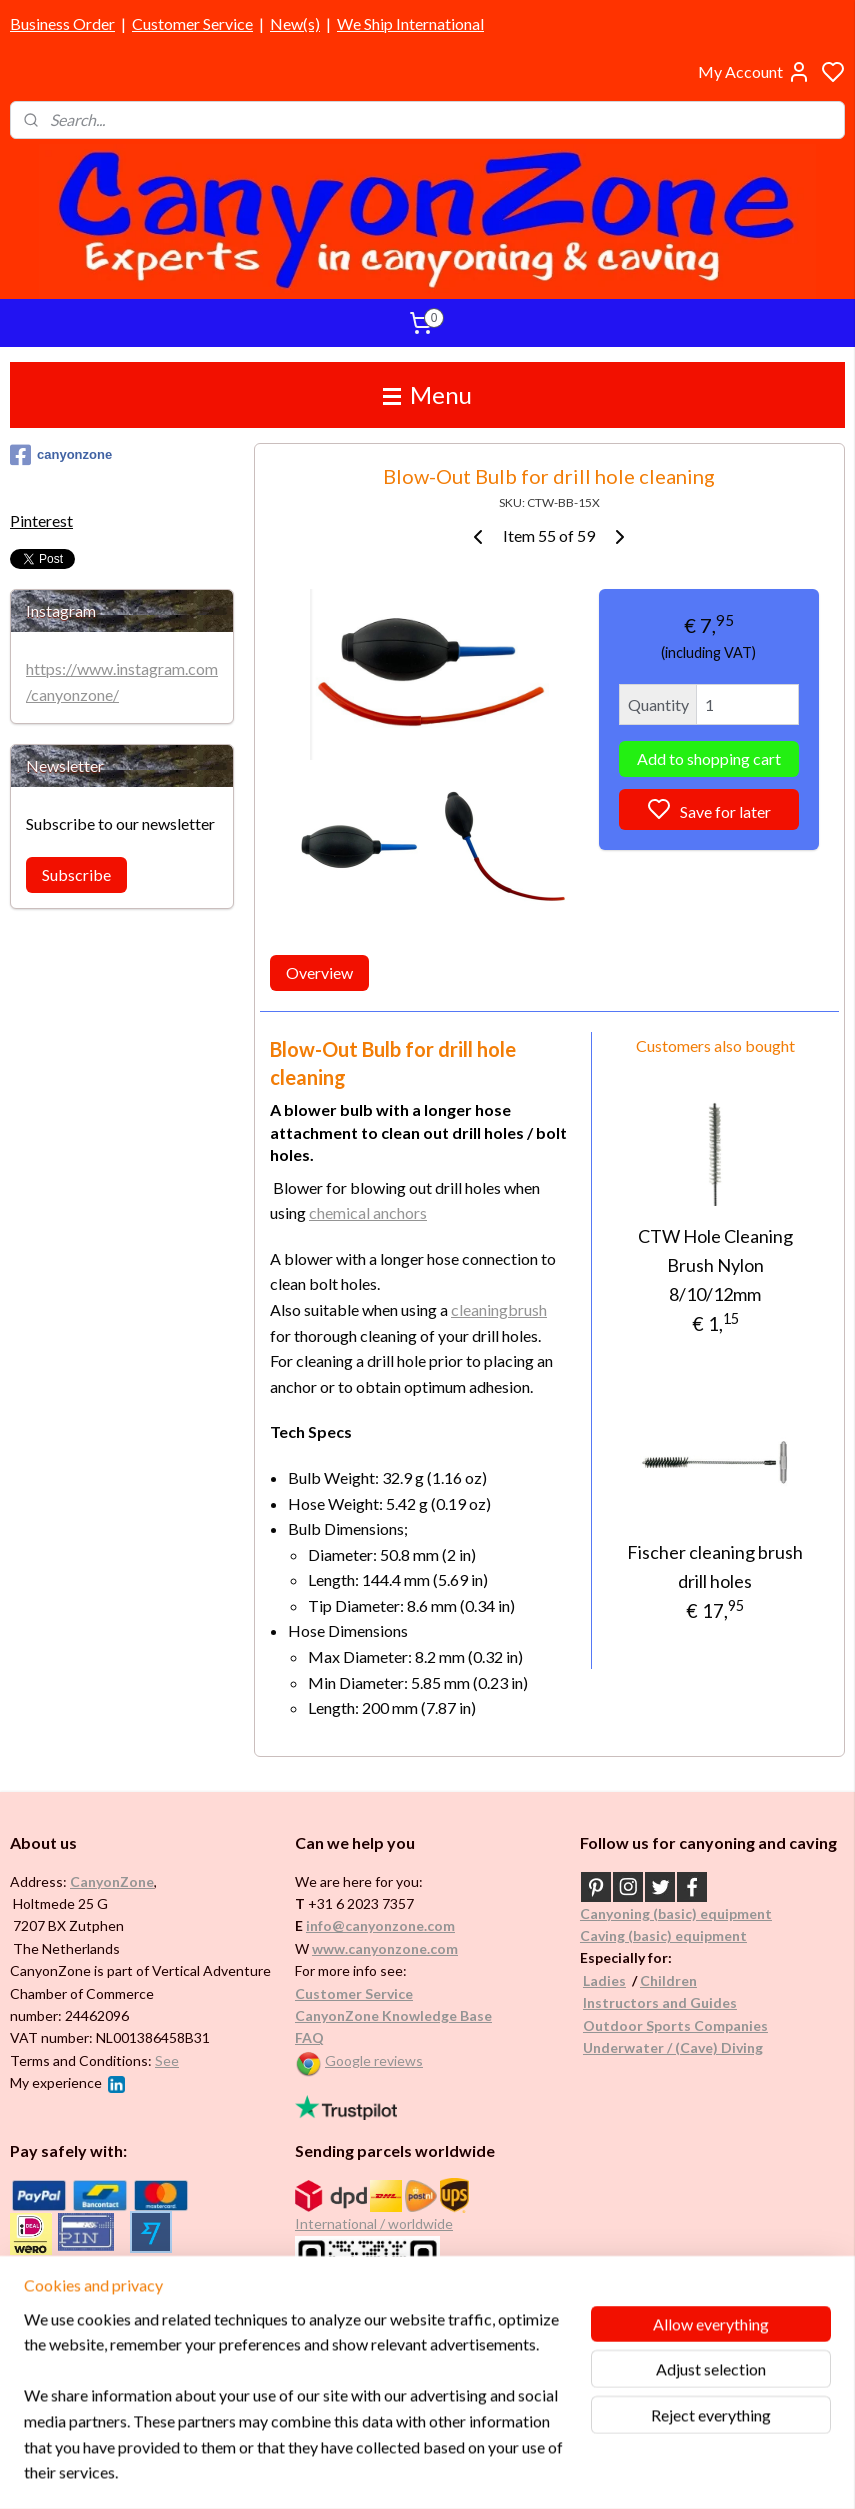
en (689, 1980)
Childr (660, 1980)
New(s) (295, 23)
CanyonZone (112, 1881)
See (167, 2060)
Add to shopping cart (709, 759)
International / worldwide (374, 2223)
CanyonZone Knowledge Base (393, 2015)
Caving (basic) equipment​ (663, 1935)
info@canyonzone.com (380, 1925)
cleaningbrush (499, 1309)
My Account (754, 72)
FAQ (309, 2037)
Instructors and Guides (660, 2002)
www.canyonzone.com (385, 1948)
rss (523, 2472)
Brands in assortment (82, 2284)
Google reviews (374, 2060)
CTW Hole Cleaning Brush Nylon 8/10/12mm (715, 1266)
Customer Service (192, 23)
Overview (319, 973)
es (618, 1980)
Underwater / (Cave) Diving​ (673, 2047)
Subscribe (76, 874)
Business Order (62, 23)
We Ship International (410, 23)
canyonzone (61, 455)
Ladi (597, 1980)
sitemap (487, 2472)
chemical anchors (368, 1213)
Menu (427, 394)
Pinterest (41, 520)
